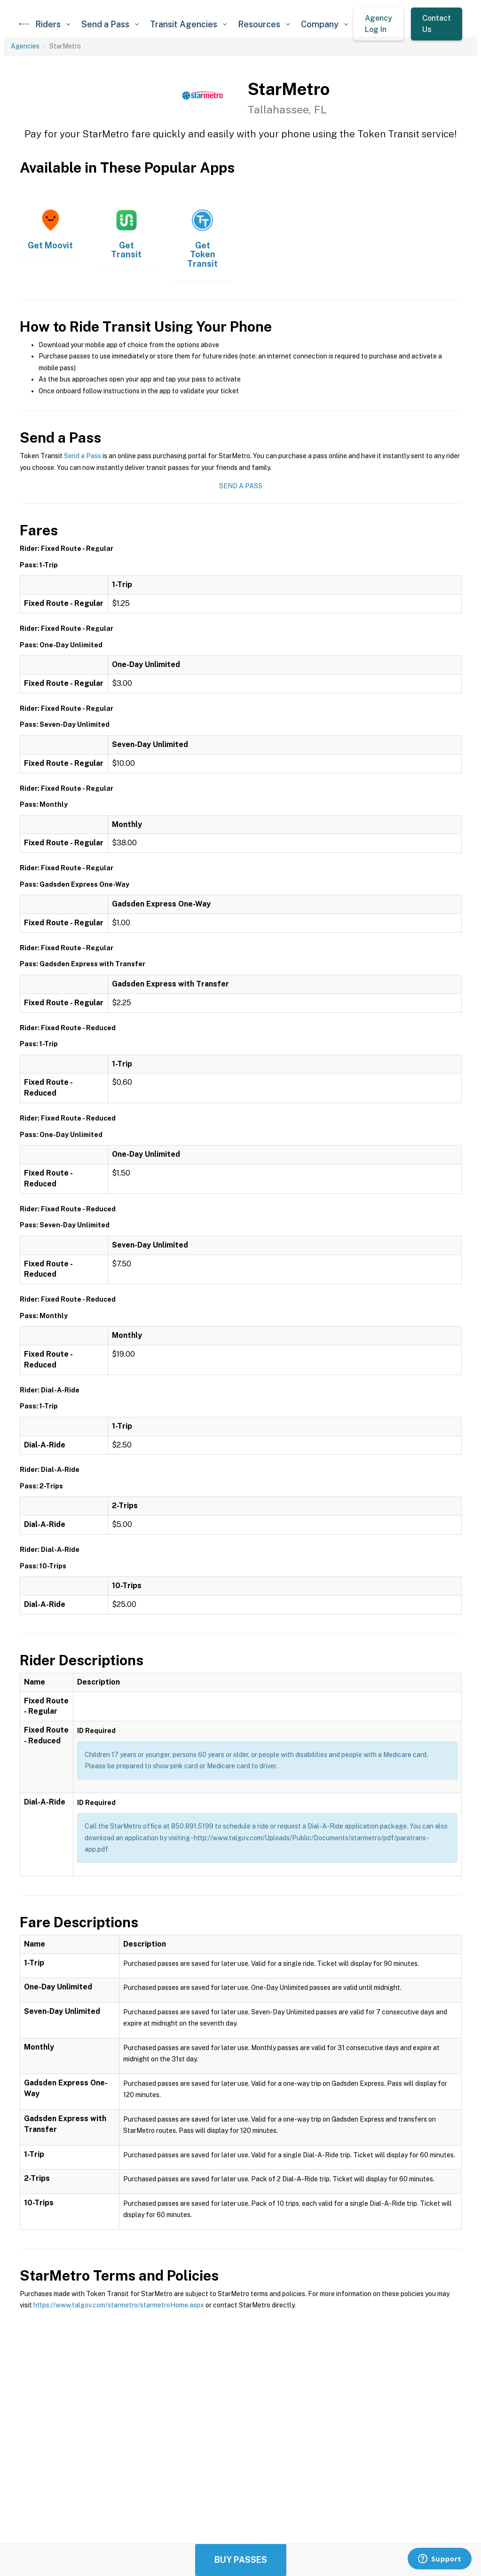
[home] (24, 24)
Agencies (25, 46)
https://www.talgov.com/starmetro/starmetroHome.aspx (118, 2305)
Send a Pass (82, 456)
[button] (53, 24)
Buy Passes (240, 2560)
